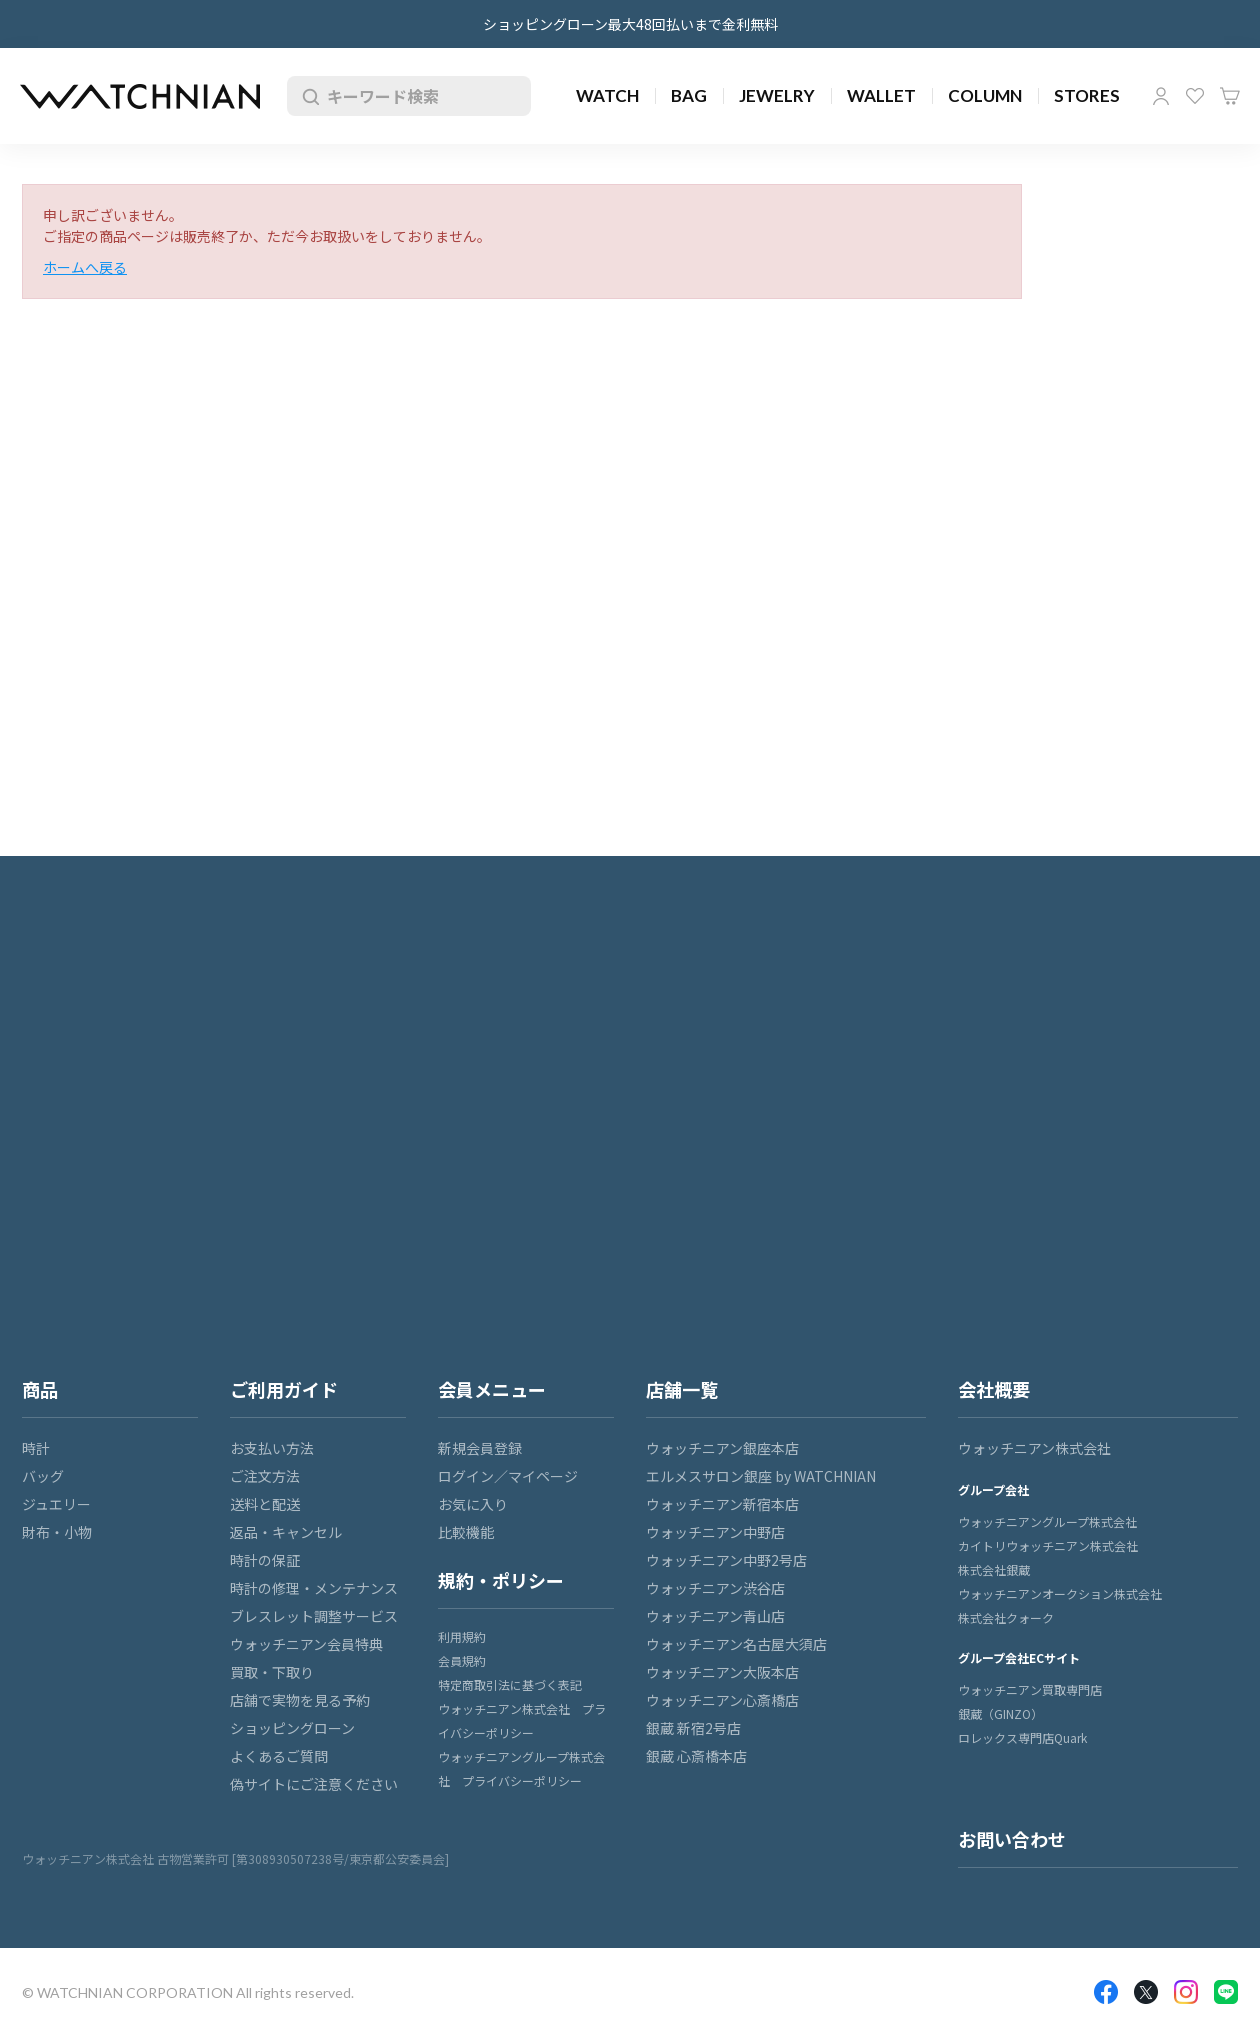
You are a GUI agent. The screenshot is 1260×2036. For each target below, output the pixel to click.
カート (1230, 96)
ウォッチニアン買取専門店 (1030, 1689)
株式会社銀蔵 (994, 1569)
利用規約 (462, 1636)
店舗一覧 (682, 1389)
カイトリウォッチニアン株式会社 (1048, 1545)
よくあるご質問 (279, 1756)
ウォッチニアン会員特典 (306, 1644)
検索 (307, 96)
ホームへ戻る (85, 267)
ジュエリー (56, 1504)
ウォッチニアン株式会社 (1034, 1448)
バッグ (43, 1476)
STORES (1087, 95)
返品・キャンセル (286, 1532)
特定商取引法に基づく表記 (510, 1684)
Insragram (1186, 1992)
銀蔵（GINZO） (1000, 1713)
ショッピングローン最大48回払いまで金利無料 (630, 24)
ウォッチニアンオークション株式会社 (1060, 1593)
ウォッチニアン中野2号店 (726, 1560)
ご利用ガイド (284, 1389)
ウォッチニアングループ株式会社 (1047, 1521)
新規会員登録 (480, 1448)
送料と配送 (265, 1504)
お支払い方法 (272, 1448)
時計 (36, 1448)
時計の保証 (265, 1560)
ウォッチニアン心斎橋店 (722, 1700)
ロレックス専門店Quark (1022, 1737)
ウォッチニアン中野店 (715, 1532)
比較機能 (466, 1532)
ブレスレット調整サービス (314, 1616)
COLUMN (985, 95)
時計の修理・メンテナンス (314, 1588)
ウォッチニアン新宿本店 (722, 1504)
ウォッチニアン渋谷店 (715, 1588)
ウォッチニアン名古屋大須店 (736, 1644)
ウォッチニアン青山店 (715, 1616)
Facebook (1106, 1992)
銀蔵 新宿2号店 (693, 1728)
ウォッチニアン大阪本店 (722, 1672)
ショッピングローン (292, 1728)
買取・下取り (272, 1672)
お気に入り (1195, 96)
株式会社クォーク (1006, 1617)
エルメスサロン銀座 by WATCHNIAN (761, 1476)
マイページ (1161, 96)
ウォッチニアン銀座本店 (722, 1448)
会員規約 (462, 1660)
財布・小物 (57, 1532)
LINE (1226, 1992)
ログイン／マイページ (508, 1476)
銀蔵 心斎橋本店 (696, 1756)
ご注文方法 (265, 1476)
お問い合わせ (1012, 1839)
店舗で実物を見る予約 (300, 1700)
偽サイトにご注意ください (314, 1784)
